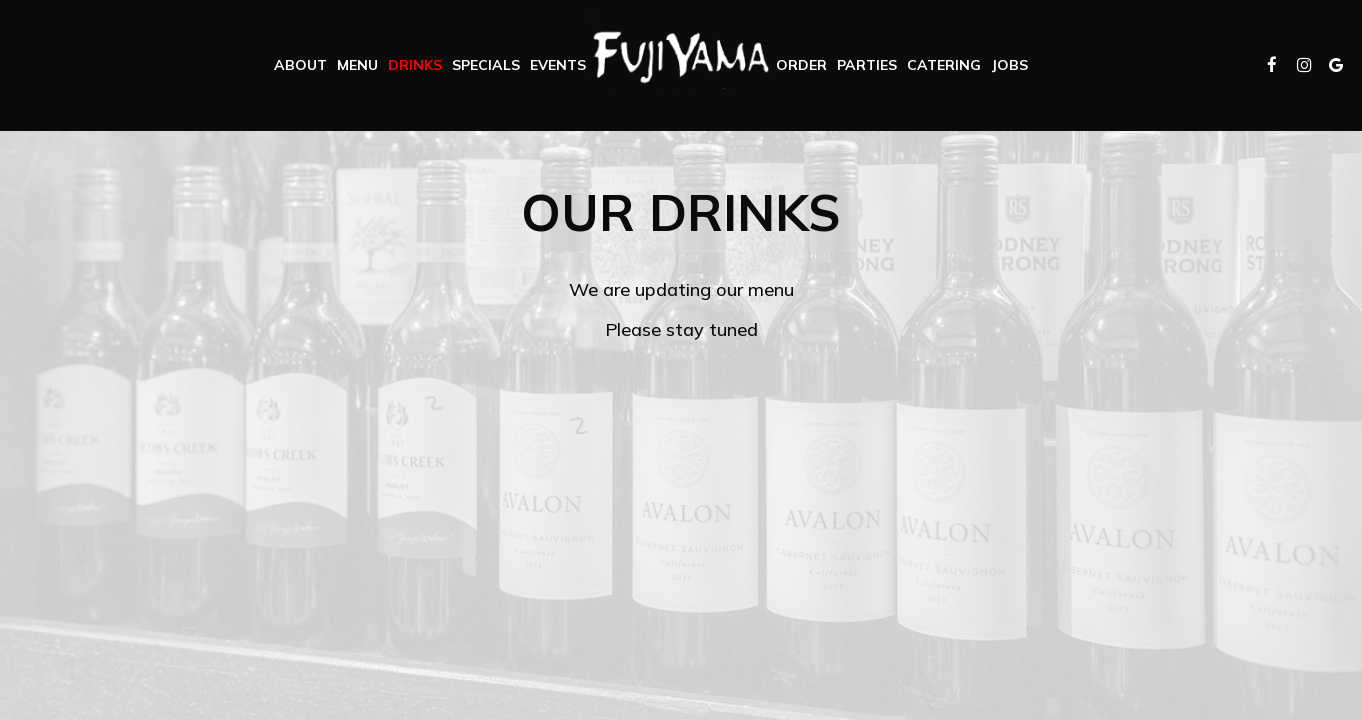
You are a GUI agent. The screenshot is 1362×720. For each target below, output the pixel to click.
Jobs (1009, 65)
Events (558, 65)
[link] (681, 52)
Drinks (415, 65)
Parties (867, 65)
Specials (486, 65)
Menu (357, 65)
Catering (944, 65)
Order (801, 65)
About (300, 65)
